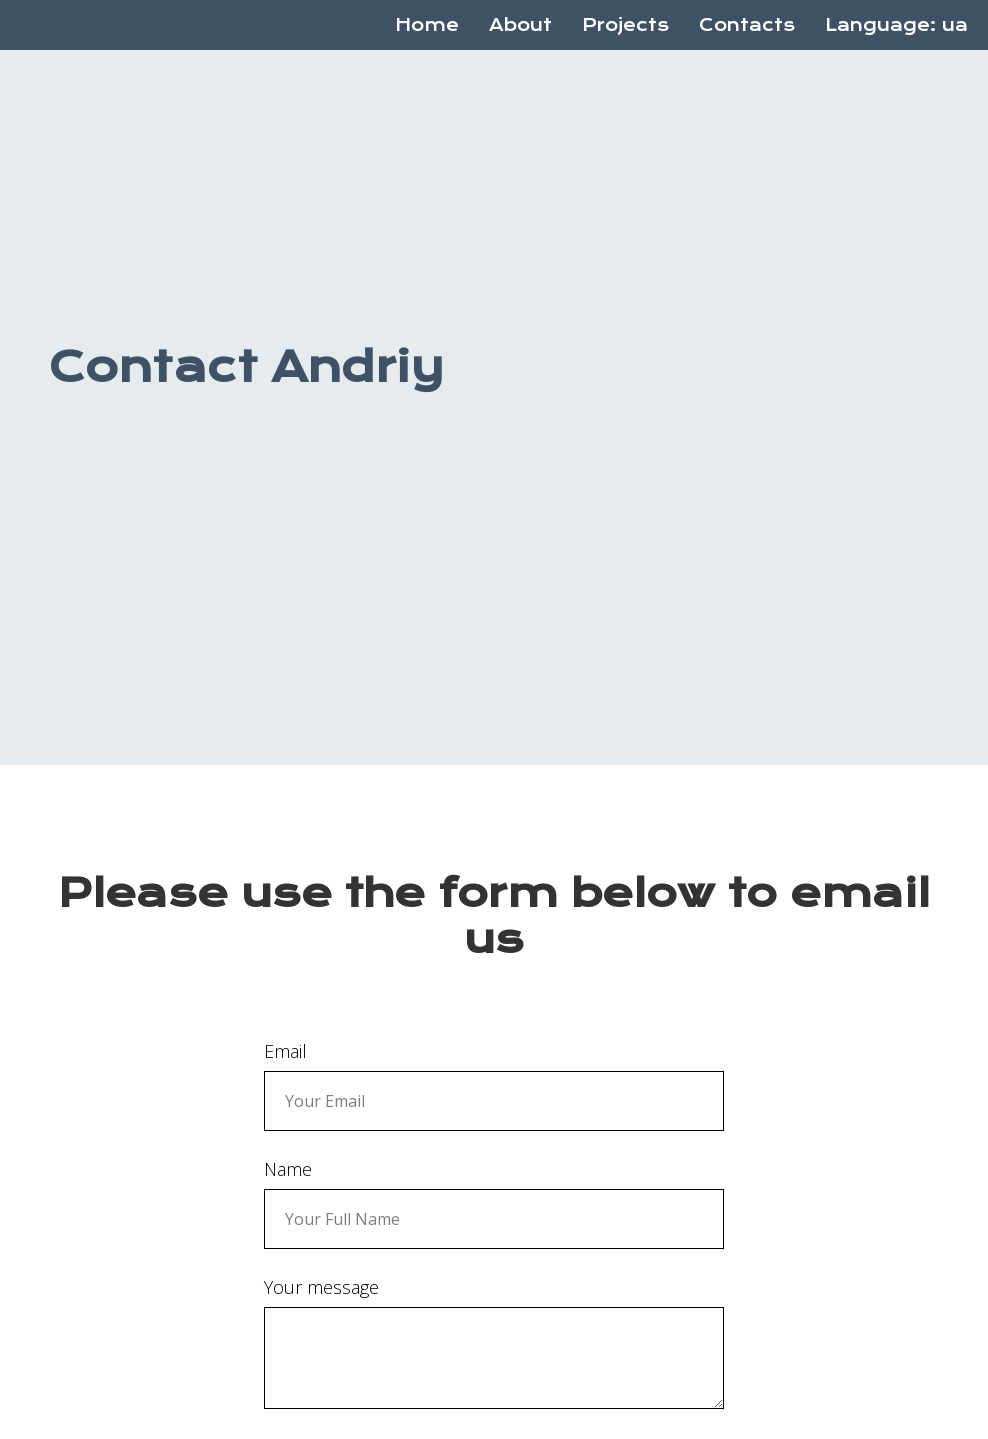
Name (288, 1169)
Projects (625, 25)
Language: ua (896, 25)
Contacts (747, 25)
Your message (321, 1287)
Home (427, 25)
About (520, 25)
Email (285, 1051)
